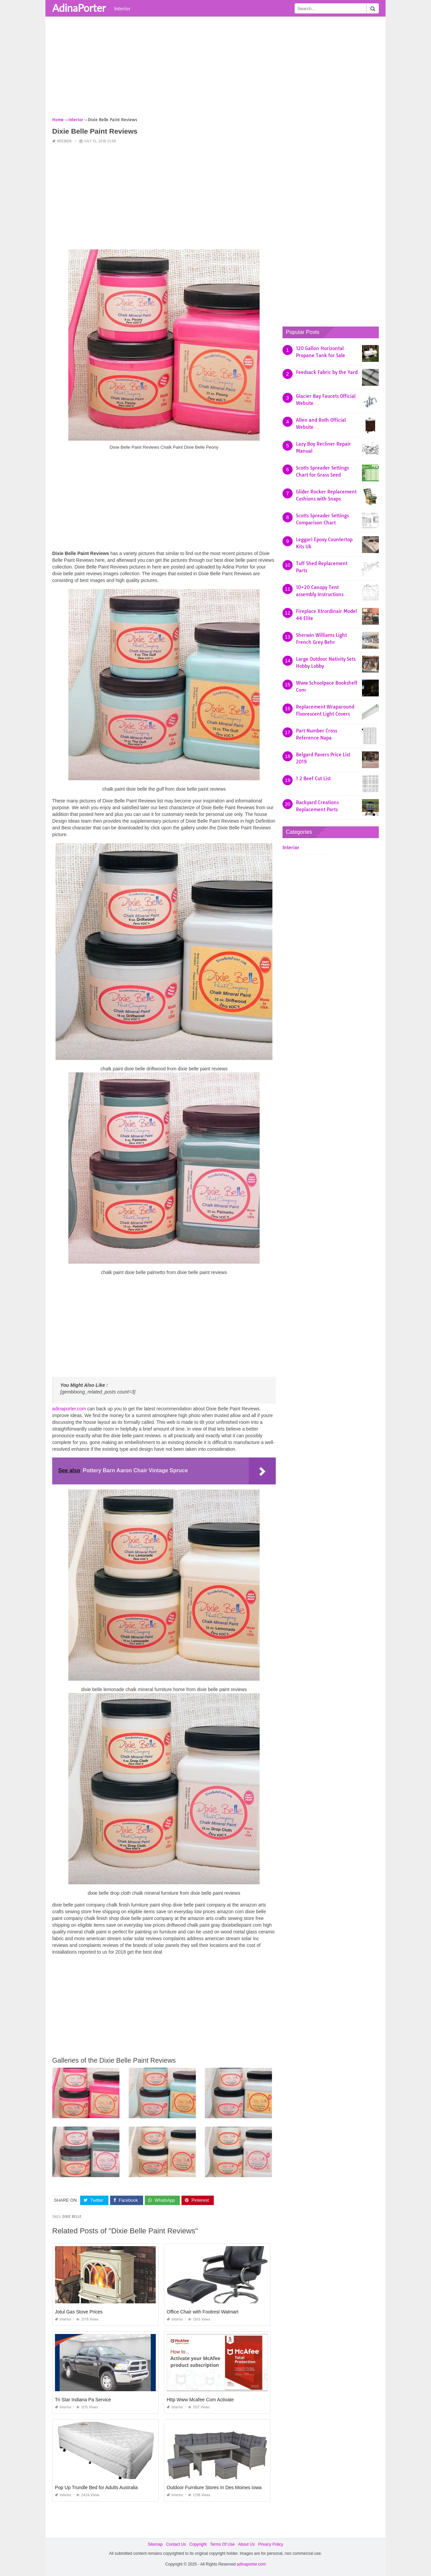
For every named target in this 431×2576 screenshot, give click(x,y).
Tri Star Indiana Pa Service (83, 2399)
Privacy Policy (270, 2544)
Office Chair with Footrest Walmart (202, 2311)
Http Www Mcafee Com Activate (200, 2399)
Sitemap (155, 2544)
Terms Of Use (222, 2544)
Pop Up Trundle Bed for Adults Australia (96, 2487)
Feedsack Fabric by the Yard (327, 372)
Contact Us (176, 2544)
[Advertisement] (215, 69)
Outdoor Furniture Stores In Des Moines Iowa (214, 2487)
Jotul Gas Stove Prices (79, 2311)
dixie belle (71, 2216)
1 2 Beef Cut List (313, 779)
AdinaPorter (79, 8)
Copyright (197, 2544)
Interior (122, 8)
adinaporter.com (69, 1408)
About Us (246, 2544)
